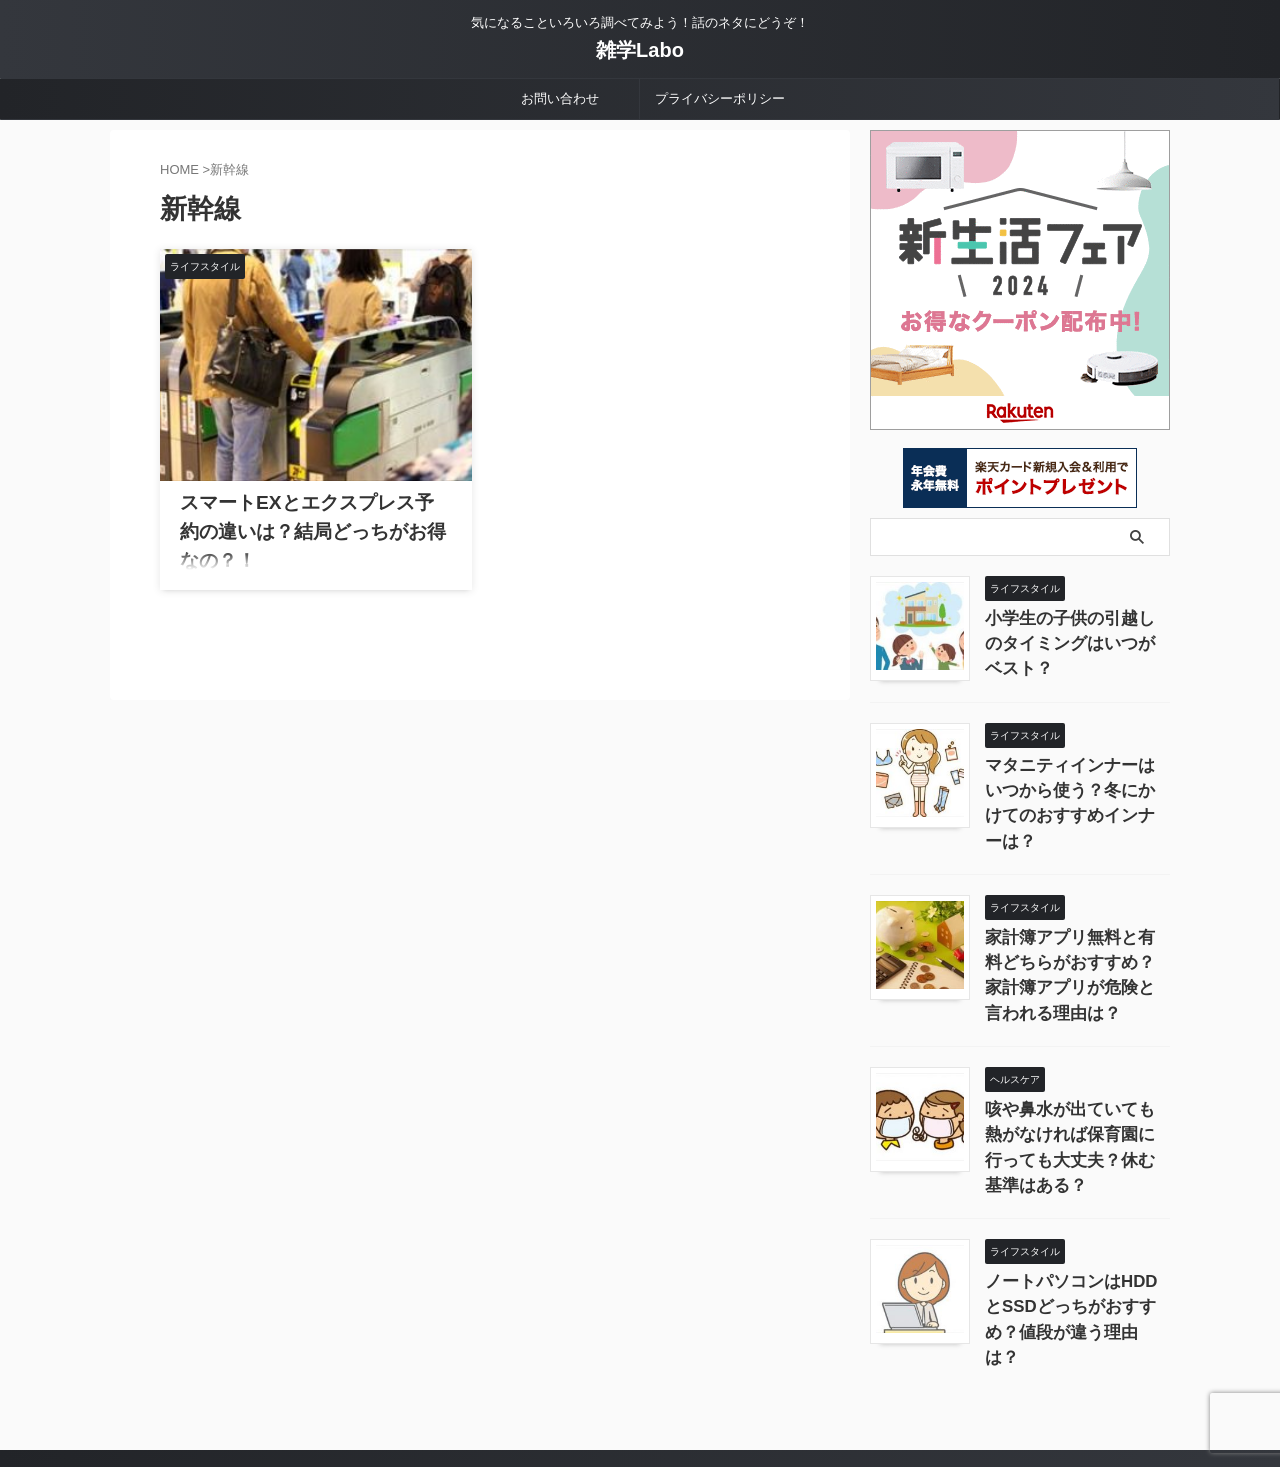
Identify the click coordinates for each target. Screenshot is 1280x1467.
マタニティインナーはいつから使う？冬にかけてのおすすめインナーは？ (1076, 785)
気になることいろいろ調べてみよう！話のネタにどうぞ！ (640, 1374)
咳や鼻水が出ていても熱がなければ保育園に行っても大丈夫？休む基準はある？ (1076, 1077)
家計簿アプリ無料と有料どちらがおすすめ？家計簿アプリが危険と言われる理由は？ (1076, 931)
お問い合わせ (560, 98)
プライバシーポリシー (720, 98)
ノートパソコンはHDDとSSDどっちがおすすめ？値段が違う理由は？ (1076, 1223)
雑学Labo (640, 50)
